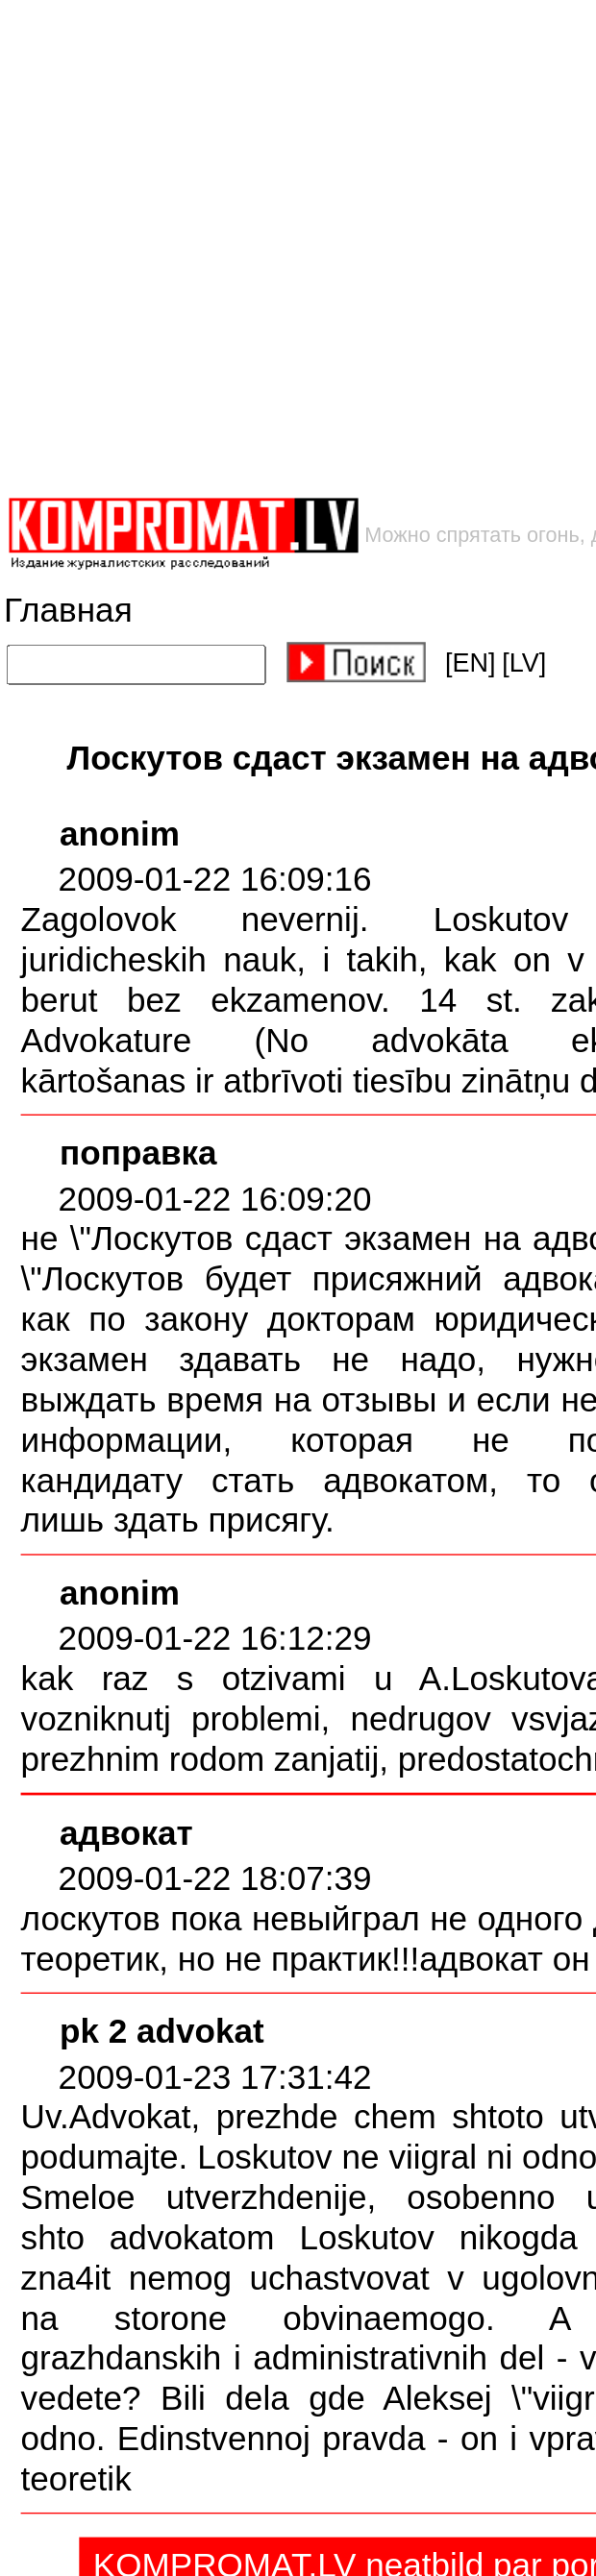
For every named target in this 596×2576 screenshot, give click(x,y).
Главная (68, 609)
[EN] (470, 663)
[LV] (524, 663)
